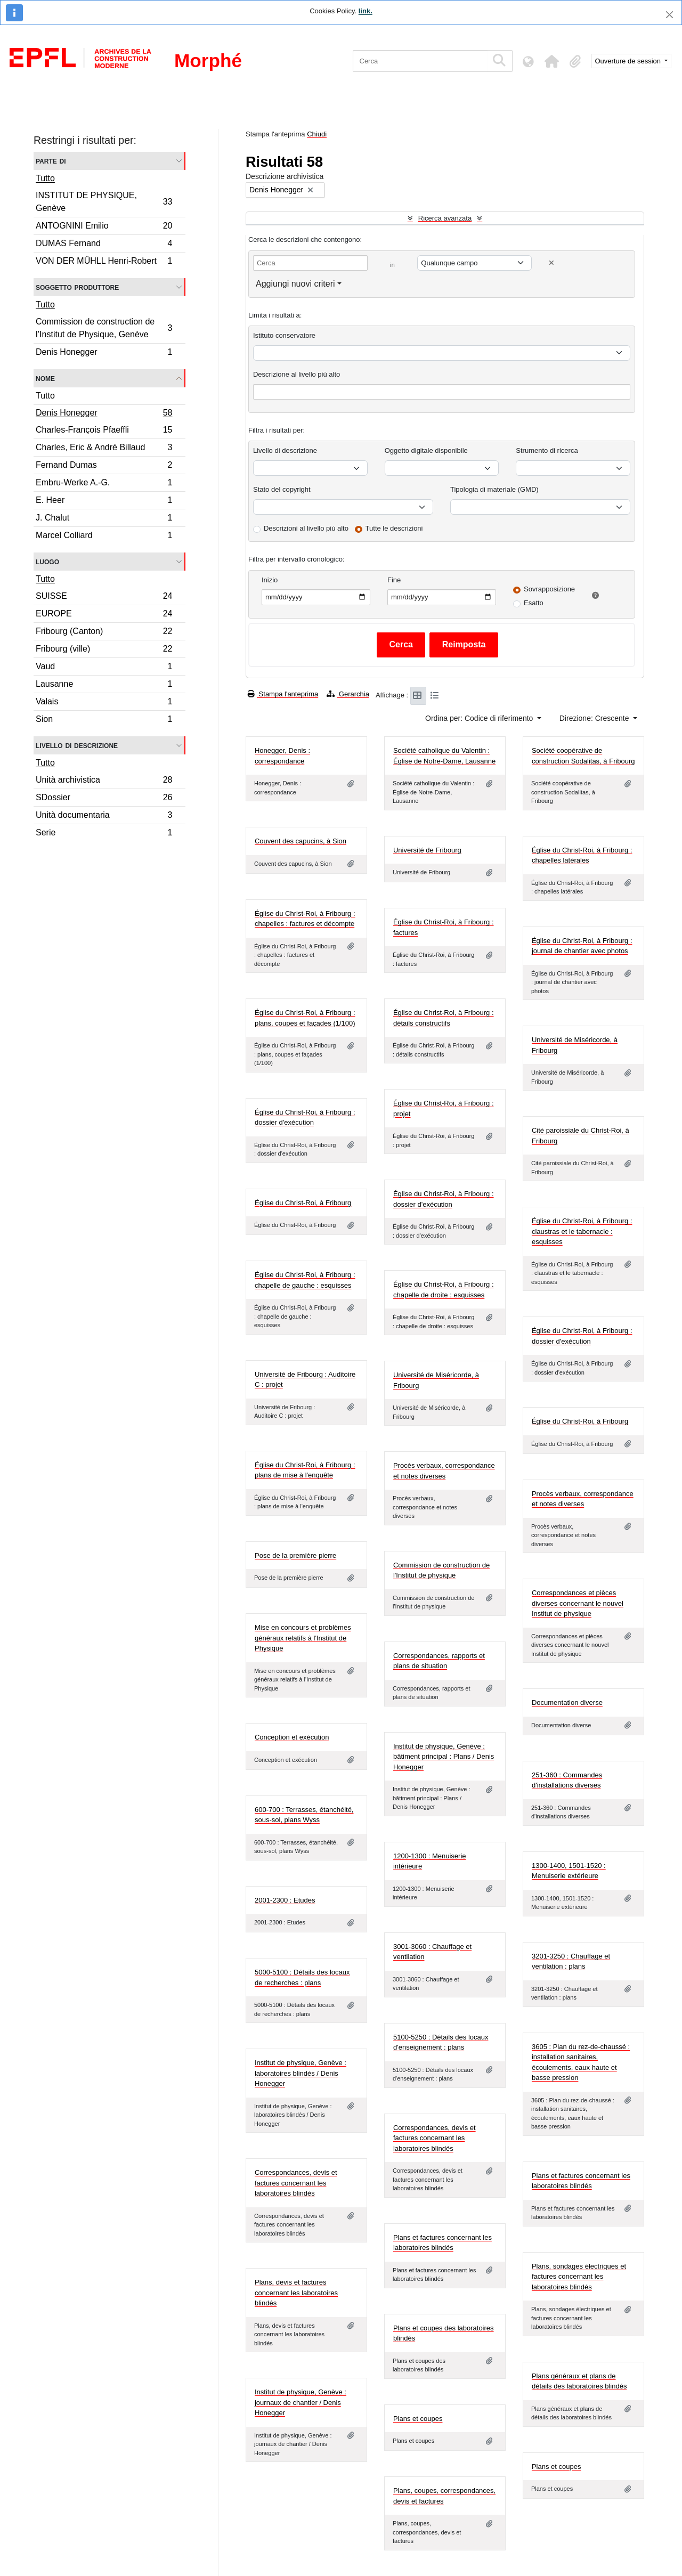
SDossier (104, 799)
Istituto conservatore (284, 335)
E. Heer (104, 501)
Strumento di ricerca (547, 450)
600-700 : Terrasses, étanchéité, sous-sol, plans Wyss (304, 1815)
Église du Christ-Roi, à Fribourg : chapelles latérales (582, 855)
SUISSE (104, 597)
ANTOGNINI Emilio (104, 227)
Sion (104, 720)
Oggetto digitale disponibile (426, 450)
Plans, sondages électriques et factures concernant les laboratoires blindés (579, 2276)
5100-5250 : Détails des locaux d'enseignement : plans (441, 2042)
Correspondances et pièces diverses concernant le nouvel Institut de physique (577, 1603)
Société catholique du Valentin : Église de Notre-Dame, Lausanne (444, 755)
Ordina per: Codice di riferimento (480, 718)
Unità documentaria (104, 816)
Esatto (533, 603)
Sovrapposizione (549, 589)
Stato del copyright (282, 489)
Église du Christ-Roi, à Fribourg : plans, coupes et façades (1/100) (305, 1018)
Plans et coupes (418, 2419)
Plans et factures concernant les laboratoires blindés (581, 2181)
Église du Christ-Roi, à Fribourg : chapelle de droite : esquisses (443, 1289)
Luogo (47, 561)
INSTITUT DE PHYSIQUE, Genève (104, 202)
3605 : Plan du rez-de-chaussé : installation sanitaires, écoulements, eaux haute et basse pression (581, 2062)
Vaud (104, 668)
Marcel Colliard (104, 536)
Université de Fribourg (427, 850)
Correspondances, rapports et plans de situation (439, 1661)
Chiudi (317, 134)
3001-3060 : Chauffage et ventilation (432, 1952)
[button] (552, 61)
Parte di (51, 161)
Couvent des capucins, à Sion (300, 841)
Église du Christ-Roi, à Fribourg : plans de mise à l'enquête (305, 1470)
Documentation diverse (567, 1703)
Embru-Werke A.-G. (104, 484)
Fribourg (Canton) (104, 632)
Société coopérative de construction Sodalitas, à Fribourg (583, 755)
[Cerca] (420, 61)
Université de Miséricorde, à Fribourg (575, 1045)
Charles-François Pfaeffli (104, 431)
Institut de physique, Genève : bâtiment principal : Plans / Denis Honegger (443, 1756)
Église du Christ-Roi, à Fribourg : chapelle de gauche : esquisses (305, 1280)
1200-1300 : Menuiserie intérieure (429, 1861)
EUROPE (104, 615)
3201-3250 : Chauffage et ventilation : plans (571, 1961)
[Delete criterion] (551, 263)
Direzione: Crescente (595, 718)
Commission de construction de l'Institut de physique (441, 1570)
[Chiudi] (669, 15)
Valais (104, 703)
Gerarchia (348, 694)
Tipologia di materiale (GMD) (494, 489)
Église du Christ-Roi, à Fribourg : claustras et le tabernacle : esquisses (582, 1231)
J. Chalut (104, 519)
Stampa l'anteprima (283, 694)
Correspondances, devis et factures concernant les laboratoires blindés (434, 2138)
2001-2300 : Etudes (285, 1900)
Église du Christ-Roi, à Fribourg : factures (443, 927)
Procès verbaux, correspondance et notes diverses (444, 1470)
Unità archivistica (104, 781)
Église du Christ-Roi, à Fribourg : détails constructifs (443, 1018)
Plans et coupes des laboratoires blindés (443, 2333)
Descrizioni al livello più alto (306, 528)
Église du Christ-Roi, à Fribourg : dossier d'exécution (305, 1117)
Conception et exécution (292, 1737)
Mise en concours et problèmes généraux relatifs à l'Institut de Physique (303, 1637)
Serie (104, 833)
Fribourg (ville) (104, 650)
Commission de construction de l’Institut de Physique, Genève (104, 328)
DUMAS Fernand (104, 245)
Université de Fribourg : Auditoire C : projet (305, 1379)
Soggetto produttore (77, 287)
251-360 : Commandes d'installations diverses (567, 1780)
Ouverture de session (629, 61)
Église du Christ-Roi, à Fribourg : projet (443, 1108)
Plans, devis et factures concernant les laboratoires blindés (296, 2292)
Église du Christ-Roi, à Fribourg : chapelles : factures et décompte (305, 918)
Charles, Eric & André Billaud (104, 449)
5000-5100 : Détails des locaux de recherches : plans (302, 1977)
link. (365, 11)
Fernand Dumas (104, 466)
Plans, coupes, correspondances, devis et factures (444, 2495)
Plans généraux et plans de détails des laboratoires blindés (579, 2381)
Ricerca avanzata (445, 218)
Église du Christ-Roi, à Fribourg (303, 1203)
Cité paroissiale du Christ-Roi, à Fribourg (580, 1135)
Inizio (270, 580)
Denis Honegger (104, 353)
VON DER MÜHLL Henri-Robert (104, 262)
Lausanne (104, 685)
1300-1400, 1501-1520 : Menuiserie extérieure (569, 1871)
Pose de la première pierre (295, 1555)
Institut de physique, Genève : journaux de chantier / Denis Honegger (300, 2402)
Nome (45, 378)
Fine (394, 580)
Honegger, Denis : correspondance (282, 755)
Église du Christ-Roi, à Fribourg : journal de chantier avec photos (582, 946)
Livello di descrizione (77, 745)
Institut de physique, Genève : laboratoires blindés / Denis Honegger (300, 2073)
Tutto (45, 178)
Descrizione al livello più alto (296, 374)
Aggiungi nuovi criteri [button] (295, 283)
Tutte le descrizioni (394, 528)
